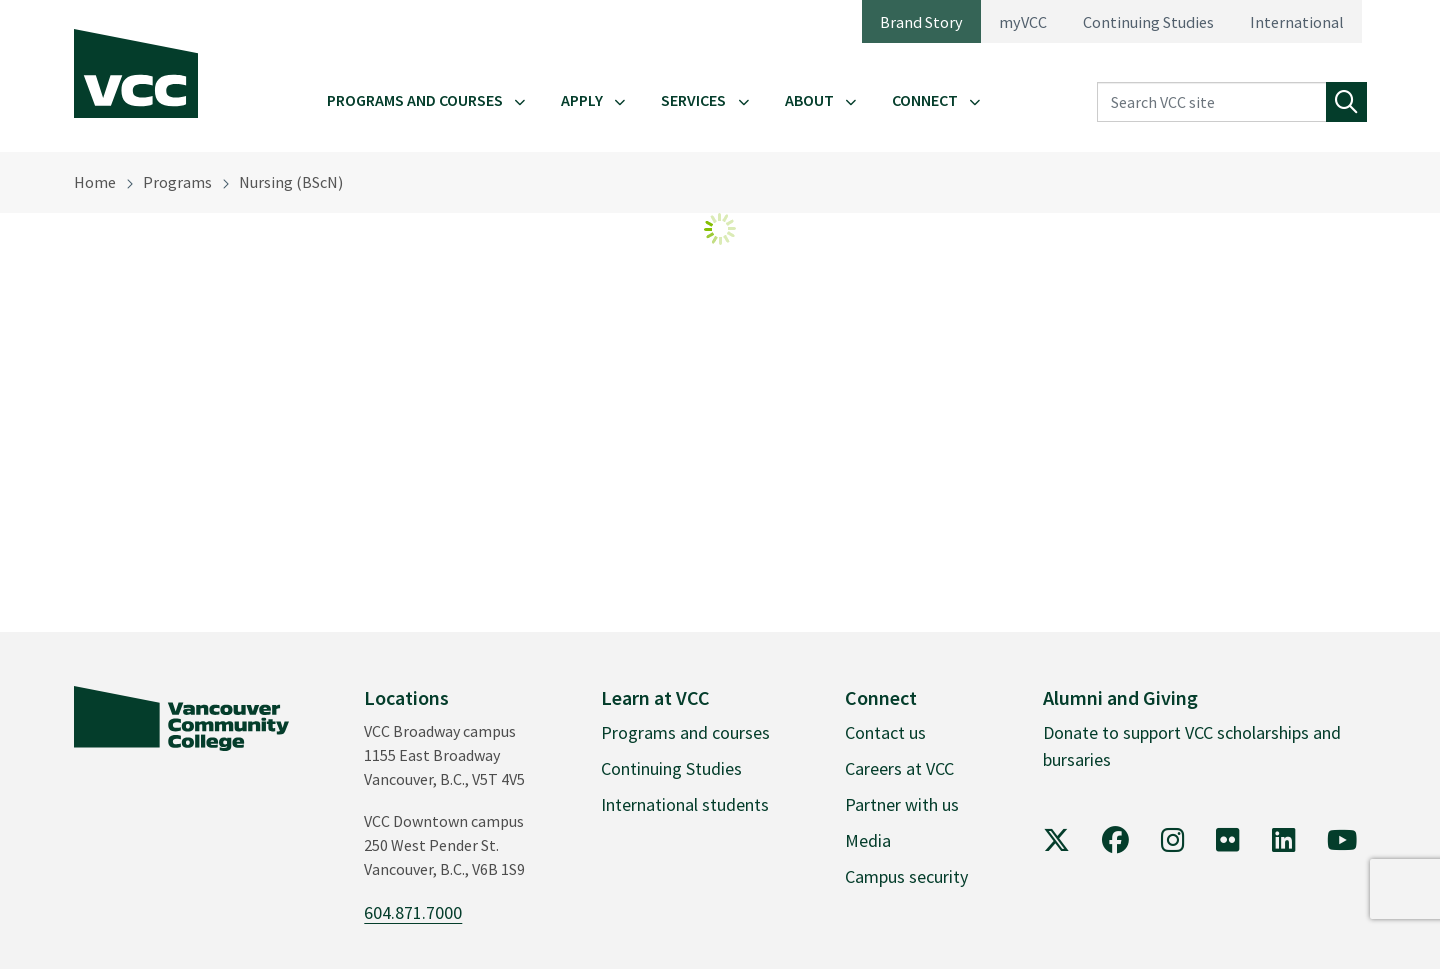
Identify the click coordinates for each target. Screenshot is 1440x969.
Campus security (906, 876)
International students (685, 804)
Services (693, 100)
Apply (582, 100)
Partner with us (902, 804)
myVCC (1023, 22)
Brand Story (921, 22)
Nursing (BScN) (291, 182)
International (1297, 22)
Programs (177, 182)
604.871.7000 (413, 912)
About (809, 100)
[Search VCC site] (1212, 102)
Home (95, 182)
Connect (925, 100)
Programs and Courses (415, 100)
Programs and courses (685, 732)
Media (868, 840)
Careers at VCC (899, 768)
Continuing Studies (1148, 22)
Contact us (885, 732)
